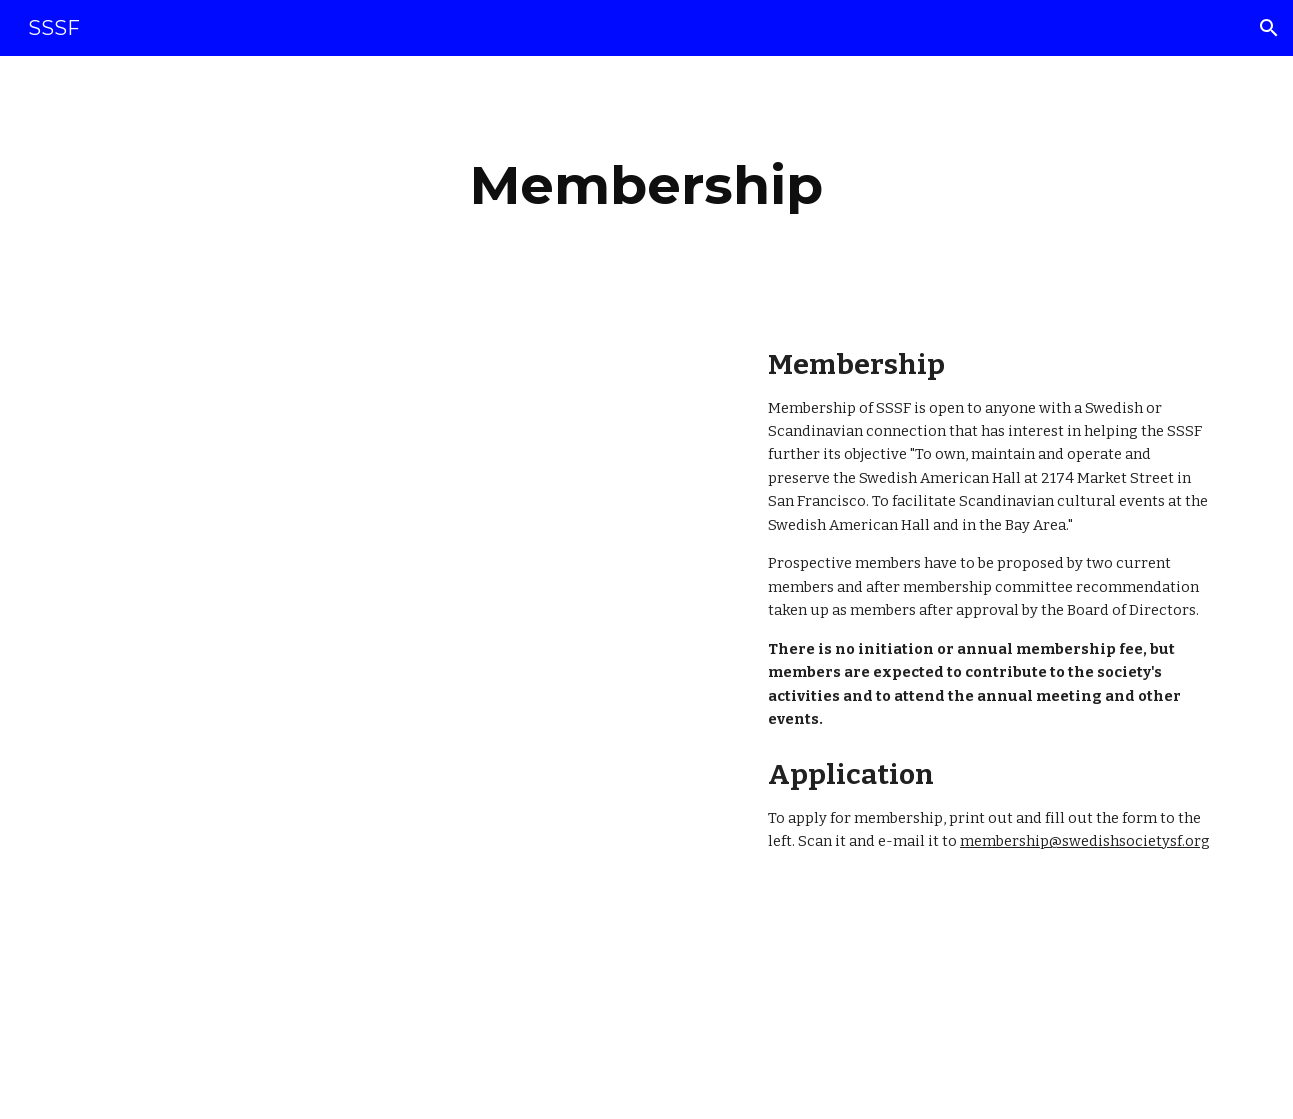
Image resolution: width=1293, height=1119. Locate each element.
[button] (1269, 28)
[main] (647, 185)
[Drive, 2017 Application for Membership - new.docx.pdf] (350, 717)
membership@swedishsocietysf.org (1085, 841)
